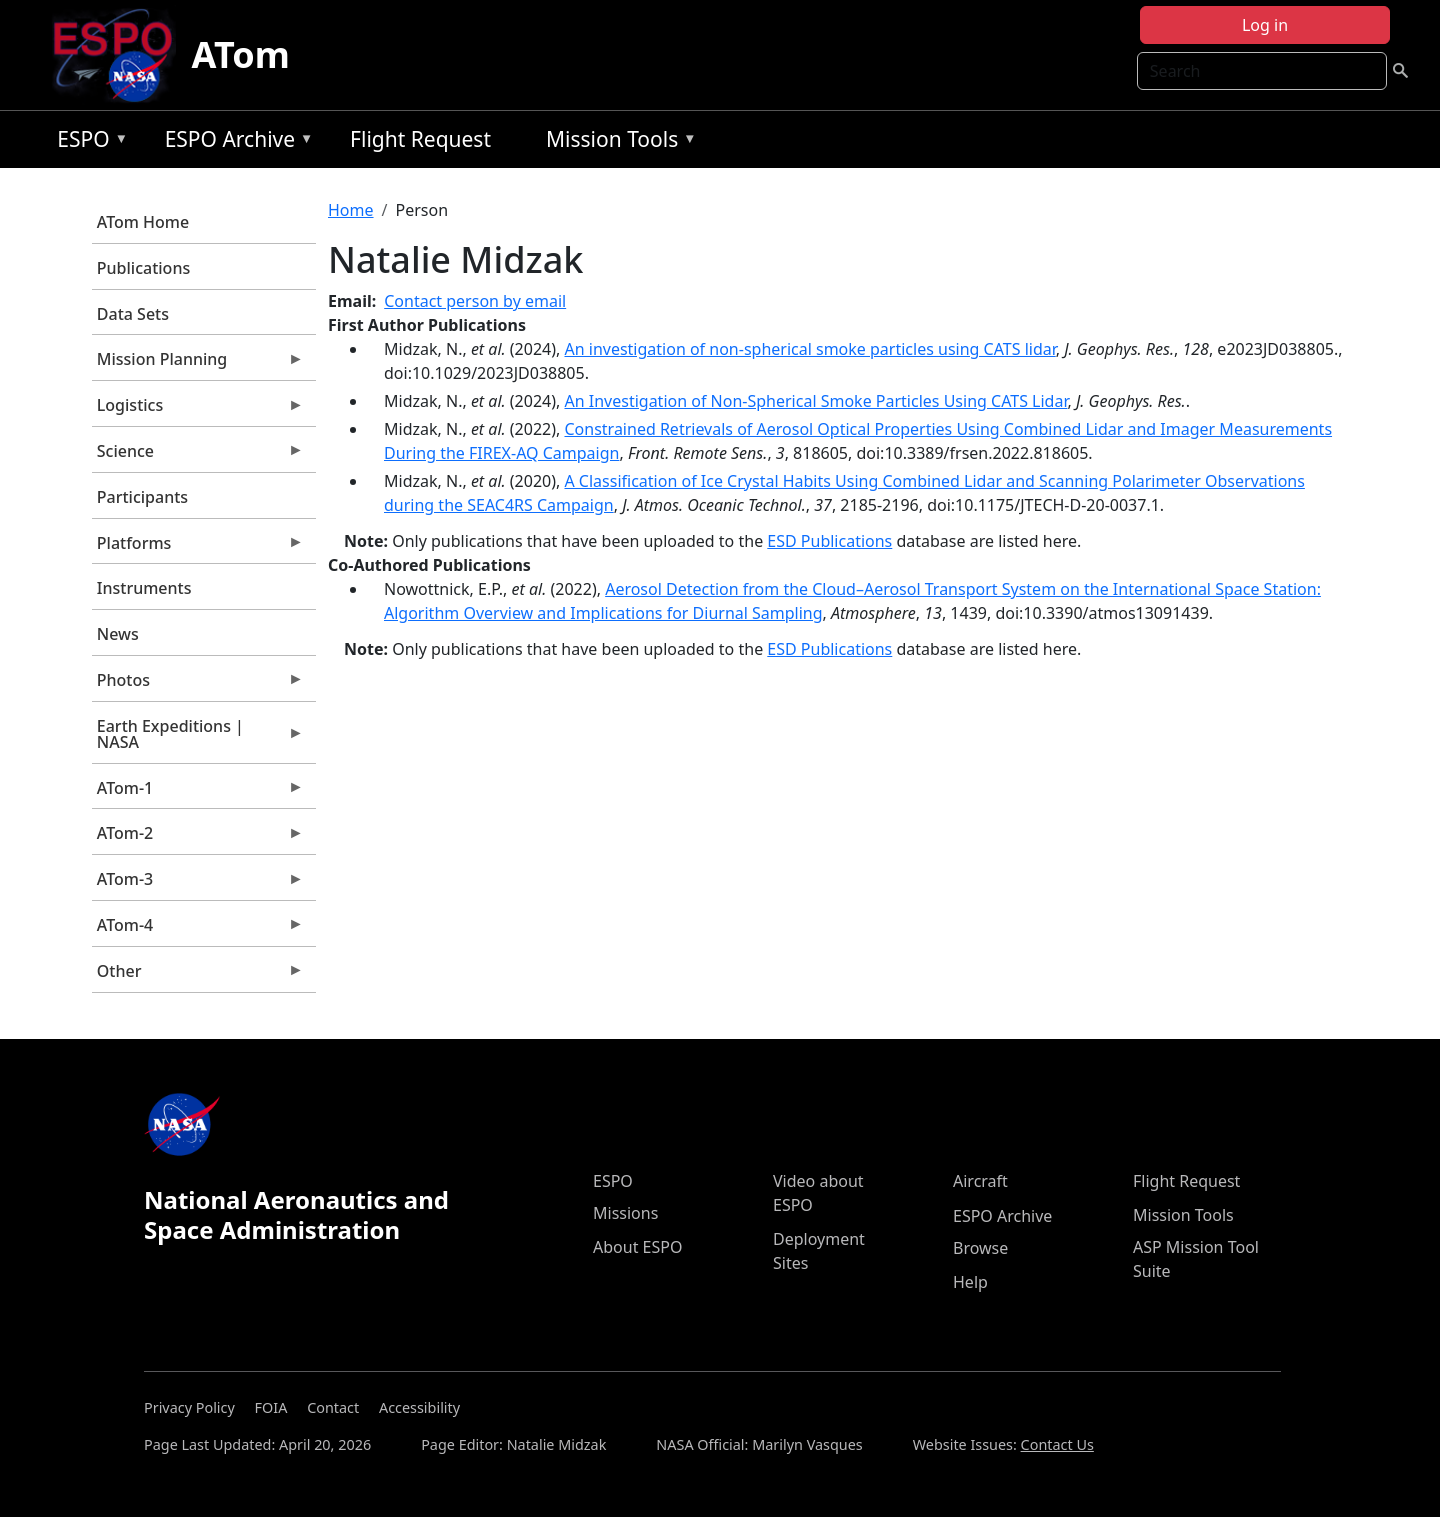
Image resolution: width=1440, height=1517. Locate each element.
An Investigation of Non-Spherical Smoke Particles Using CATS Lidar (815, 401)
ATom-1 (198, 793)
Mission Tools (616, 142)
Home (351, 210)
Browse (980, 1248)
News (118, 634)
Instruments (144, 588)
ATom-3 (198, 884)
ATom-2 (198, 838)
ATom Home (143, 222)
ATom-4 (198, 930)
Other (198, 976)
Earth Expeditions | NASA (198, 739)
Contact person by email (475, 301)
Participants (142, 497)
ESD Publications (829, 541)
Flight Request (420, 139)
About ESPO (637, 1247)
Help (970, 1282)
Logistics (198, 410)
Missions (625, 1213)
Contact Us (1057, 1444)
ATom (241, 54)
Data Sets (133, 314)
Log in (1265, 25)
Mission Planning (198, 364)
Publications (143, 268)
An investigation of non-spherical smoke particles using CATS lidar (809, 349)
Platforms (198, 548)
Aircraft (980, 1181)
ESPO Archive (234, 142)
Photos (198, 685)
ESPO (87, 142)
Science (198, 456)
